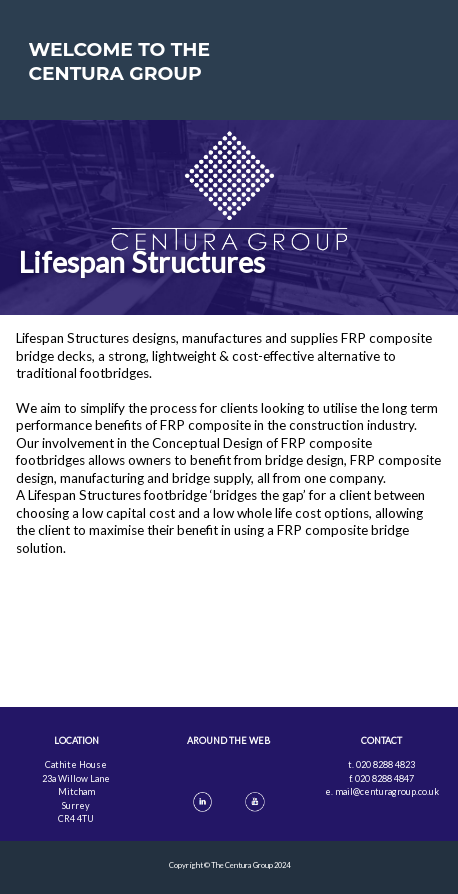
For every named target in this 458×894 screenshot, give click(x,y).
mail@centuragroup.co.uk (387, 791)
